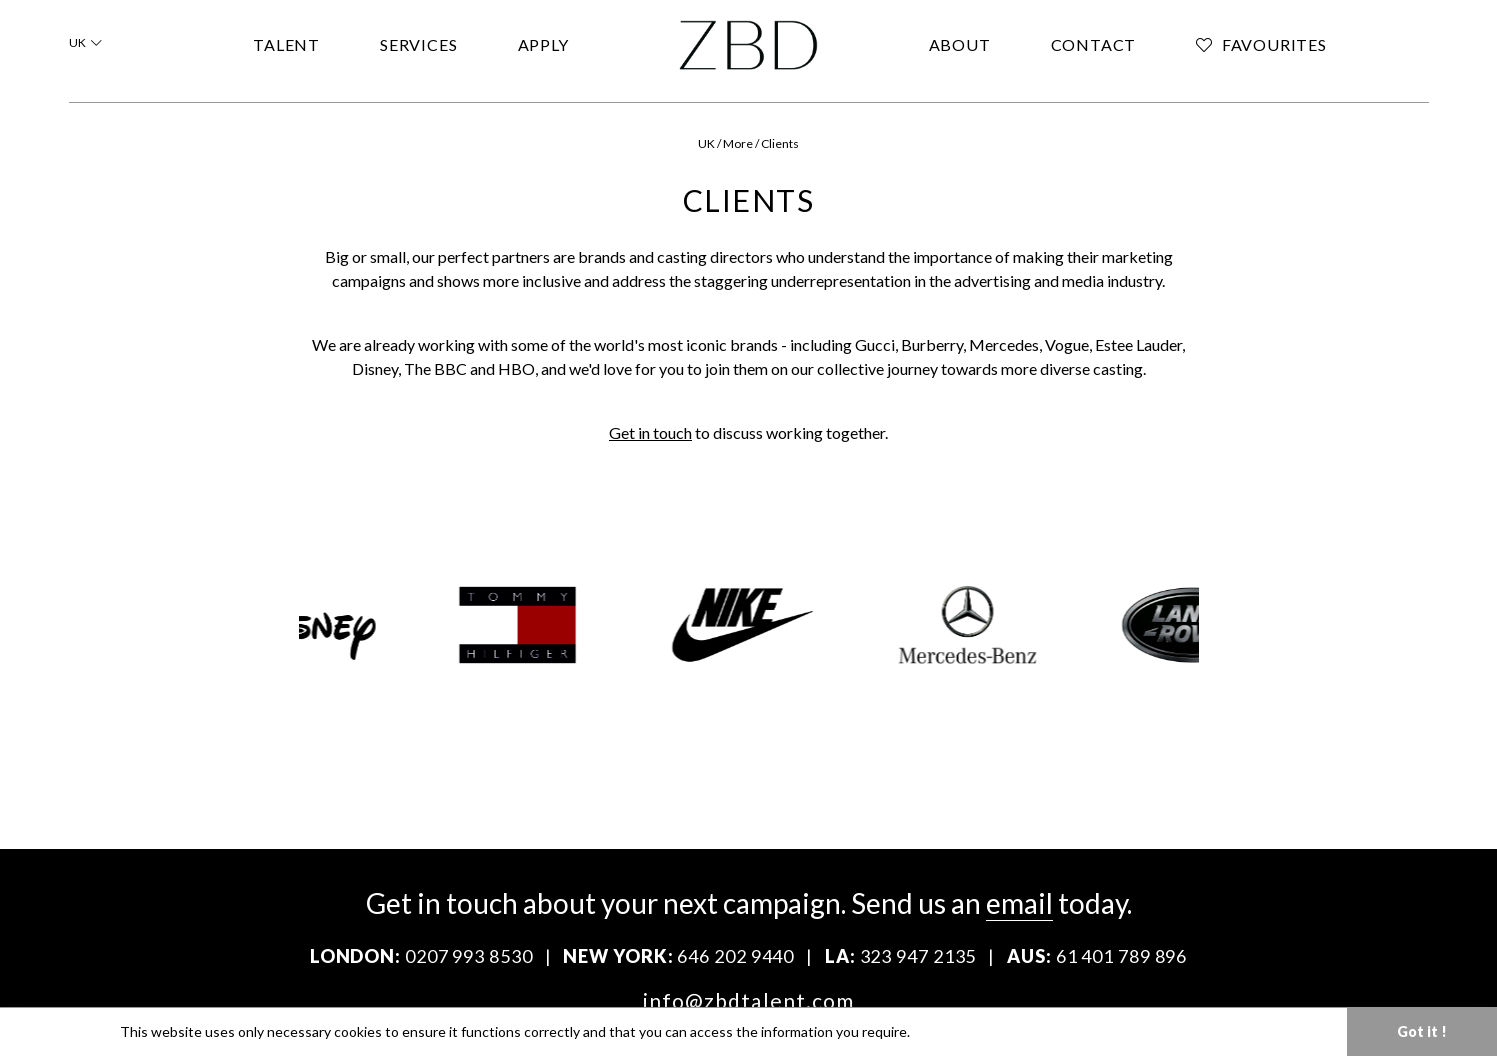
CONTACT (1094, 44)
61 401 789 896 (1122, 956)
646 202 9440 (735, 956)
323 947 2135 (918, 956)
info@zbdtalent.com (748, 1000)
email (1019, 903)
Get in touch (650, 432)
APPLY (543, 44)
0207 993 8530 (469, 956)
